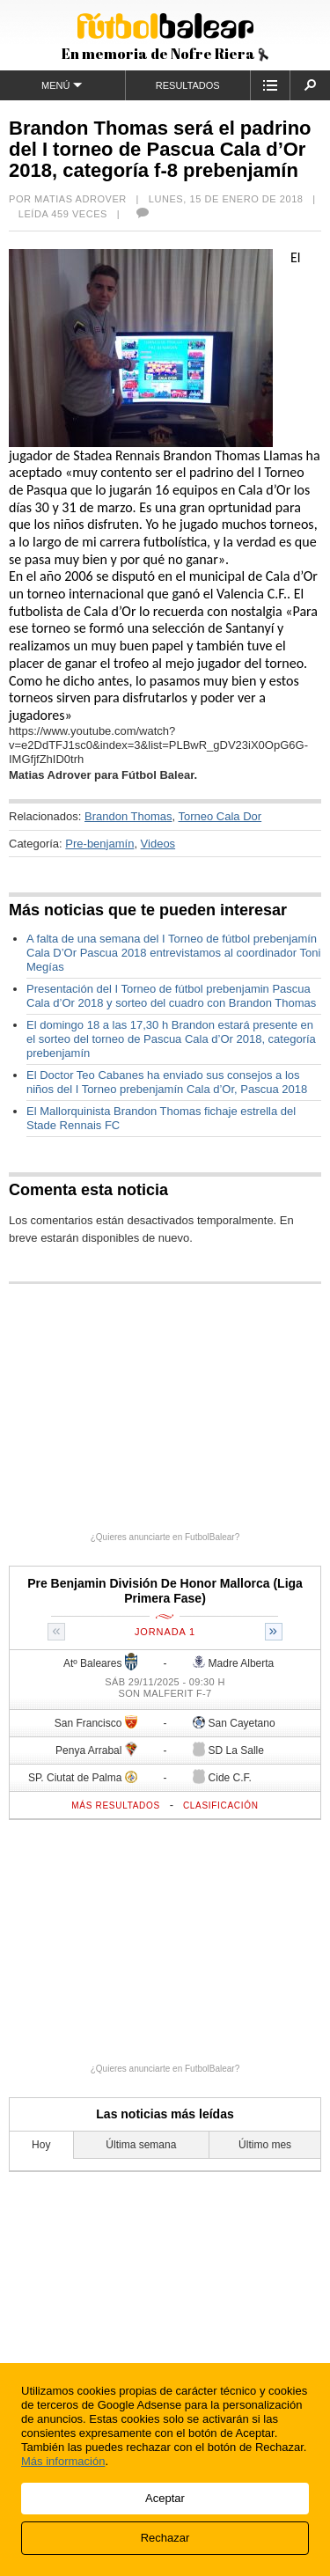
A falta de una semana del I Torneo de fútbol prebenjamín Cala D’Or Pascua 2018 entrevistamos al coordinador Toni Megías (173, 952)
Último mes (264, 2145)
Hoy (41, 2145)
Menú (62, 85)
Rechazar (165, 2537)
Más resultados (115, 1805)
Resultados (188, 85)
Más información (63, 2461)
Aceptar (165, 2498)
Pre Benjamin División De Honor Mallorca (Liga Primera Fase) (165, 1590)
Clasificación (221, 1805)
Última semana (141, 2145)
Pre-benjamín (99, 843)
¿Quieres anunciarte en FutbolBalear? (165, 1537)
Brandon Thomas (128, 816)
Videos (158, 843)
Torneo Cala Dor (220, 816)
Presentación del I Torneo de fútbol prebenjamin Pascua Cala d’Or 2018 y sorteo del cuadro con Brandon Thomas (171, 995)
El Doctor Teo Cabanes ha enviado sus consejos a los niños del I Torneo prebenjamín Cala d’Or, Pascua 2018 (166, 1082)
